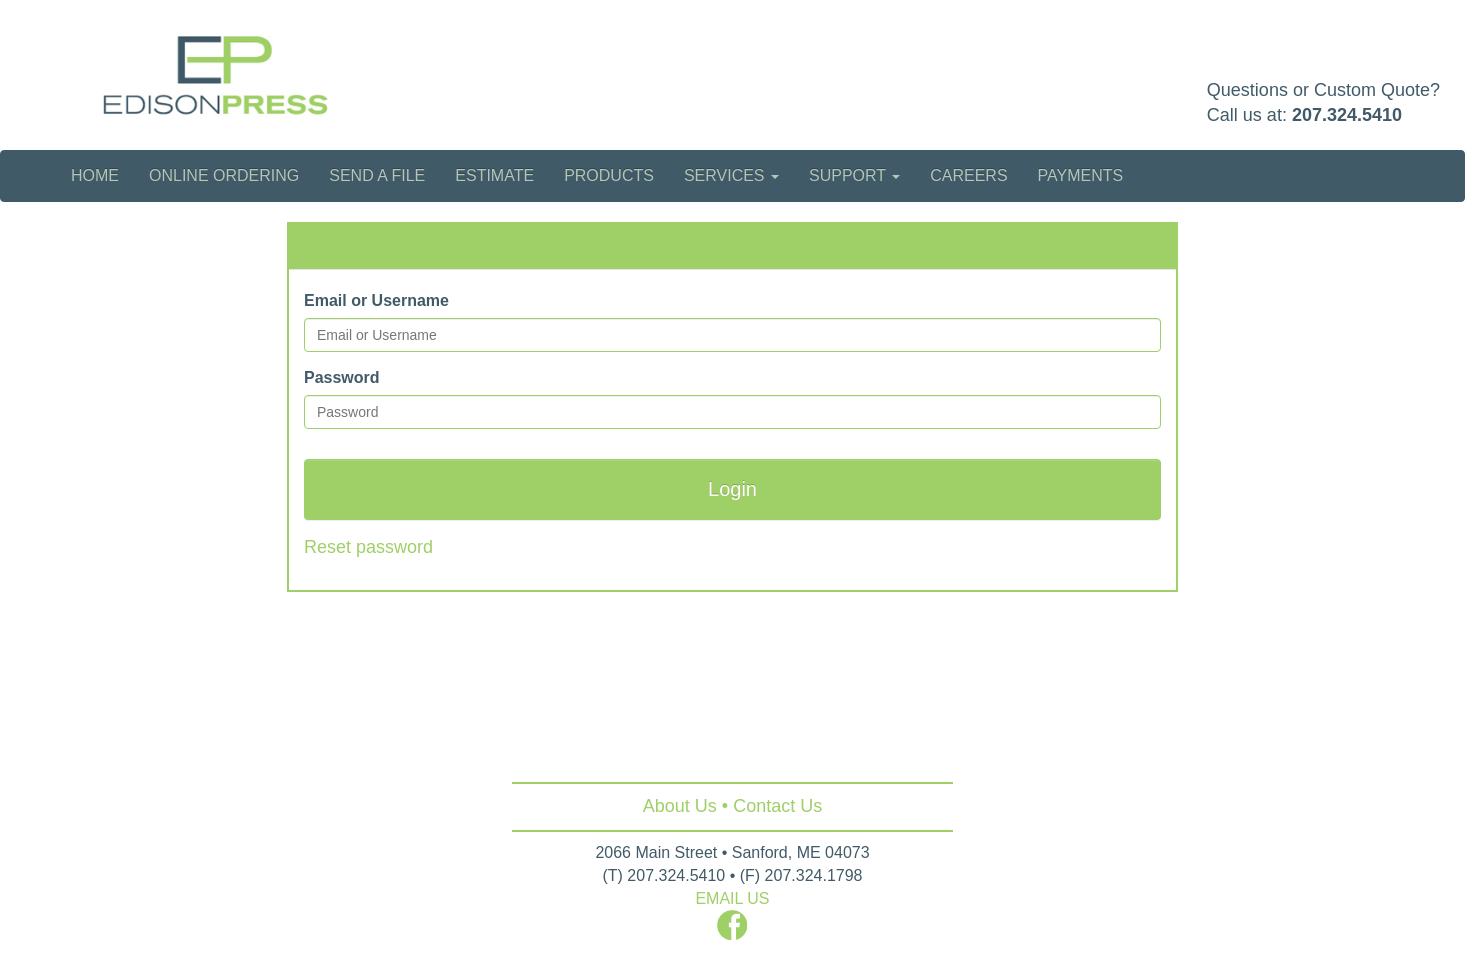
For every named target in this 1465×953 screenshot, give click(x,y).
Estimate (494, 175)
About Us (680, 806)
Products (609, 175)
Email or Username (376, 300)
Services (731, 175)
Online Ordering (224, 175)
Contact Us (777, 806)
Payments (1081, 175)
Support (854, 175)
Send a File (377, 175)
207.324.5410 (1347, 115)
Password (342, 377)
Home (95, 175)
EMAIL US (732, 898)
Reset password (368, 547)
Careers (968, 175)
